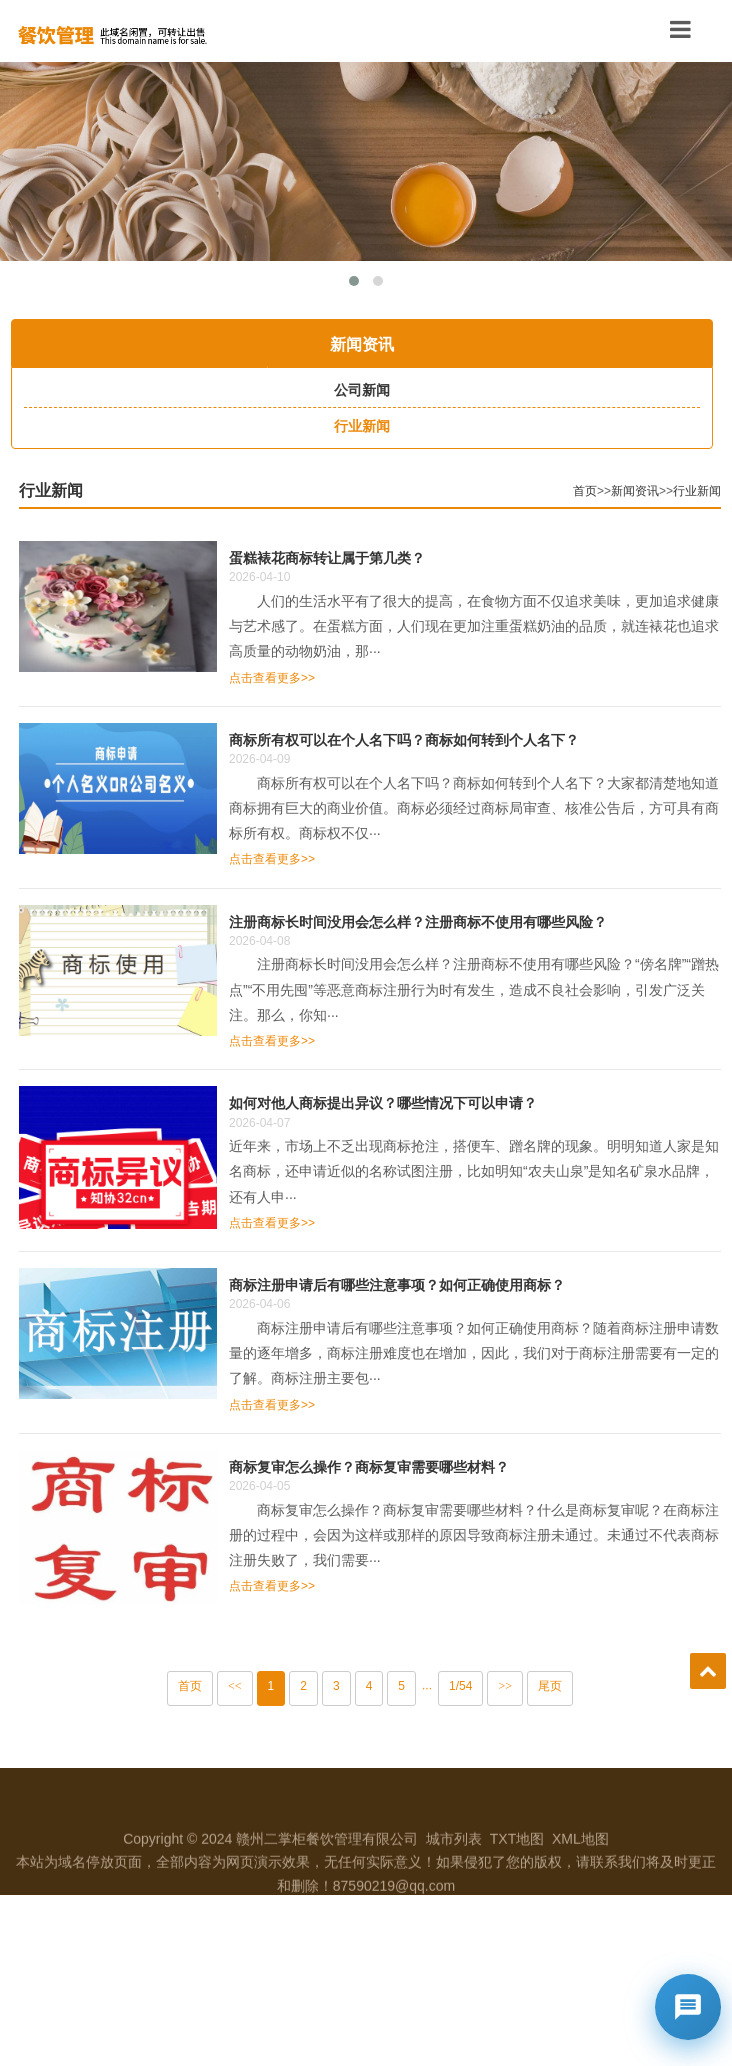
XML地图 (580, 1877)
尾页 (583, 1686)
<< (268, 1686)
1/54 (493, 1686)
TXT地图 (517, 1877)
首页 (618, 491)
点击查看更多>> (305, 678)
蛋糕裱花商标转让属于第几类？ (360, 557)
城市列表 (454, 1877)
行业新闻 (84, 490)
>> (538, 1686)
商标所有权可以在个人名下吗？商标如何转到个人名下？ (437, 739)
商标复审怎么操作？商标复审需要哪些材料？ (402, 1466)
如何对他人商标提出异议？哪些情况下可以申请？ (416, 1102)
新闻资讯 (668, 491)
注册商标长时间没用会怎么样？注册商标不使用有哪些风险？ (451, 921)
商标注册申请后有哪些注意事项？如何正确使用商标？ (430, 1284)
